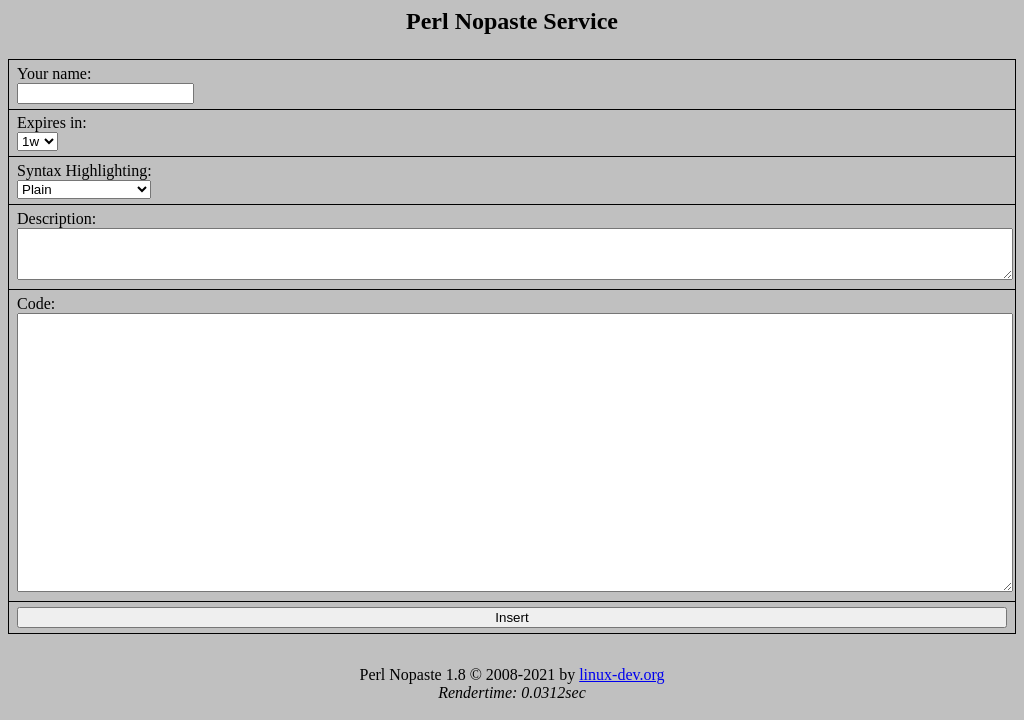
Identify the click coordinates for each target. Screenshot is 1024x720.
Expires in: (52, 122)
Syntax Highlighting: (84, 170)
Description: (56, 218)
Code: (36, 303)
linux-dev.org (621, 674)
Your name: (54, 73)
